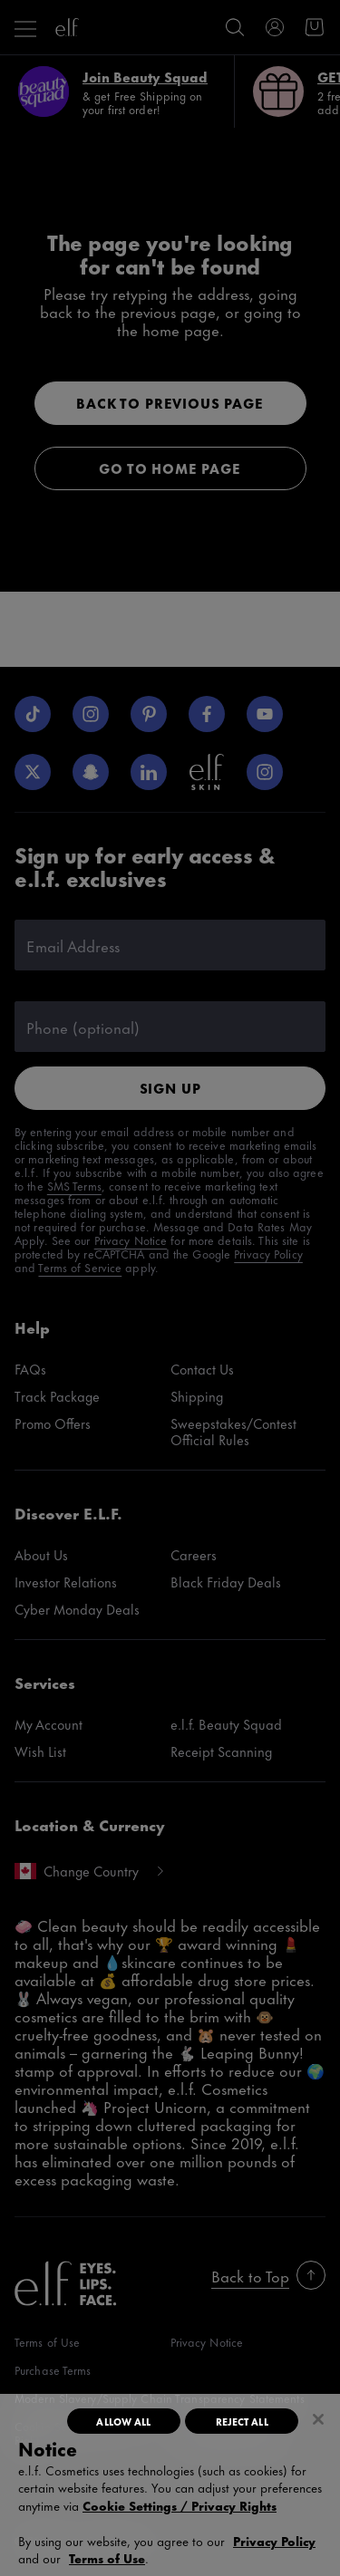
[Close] (318, 2419)
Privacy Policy (274, 2540)
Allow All (123, 2421)
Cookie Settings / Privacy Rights (180, 2505)
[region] (170, 2485)
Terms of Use (107, 2557)
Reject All (242, 2421)
